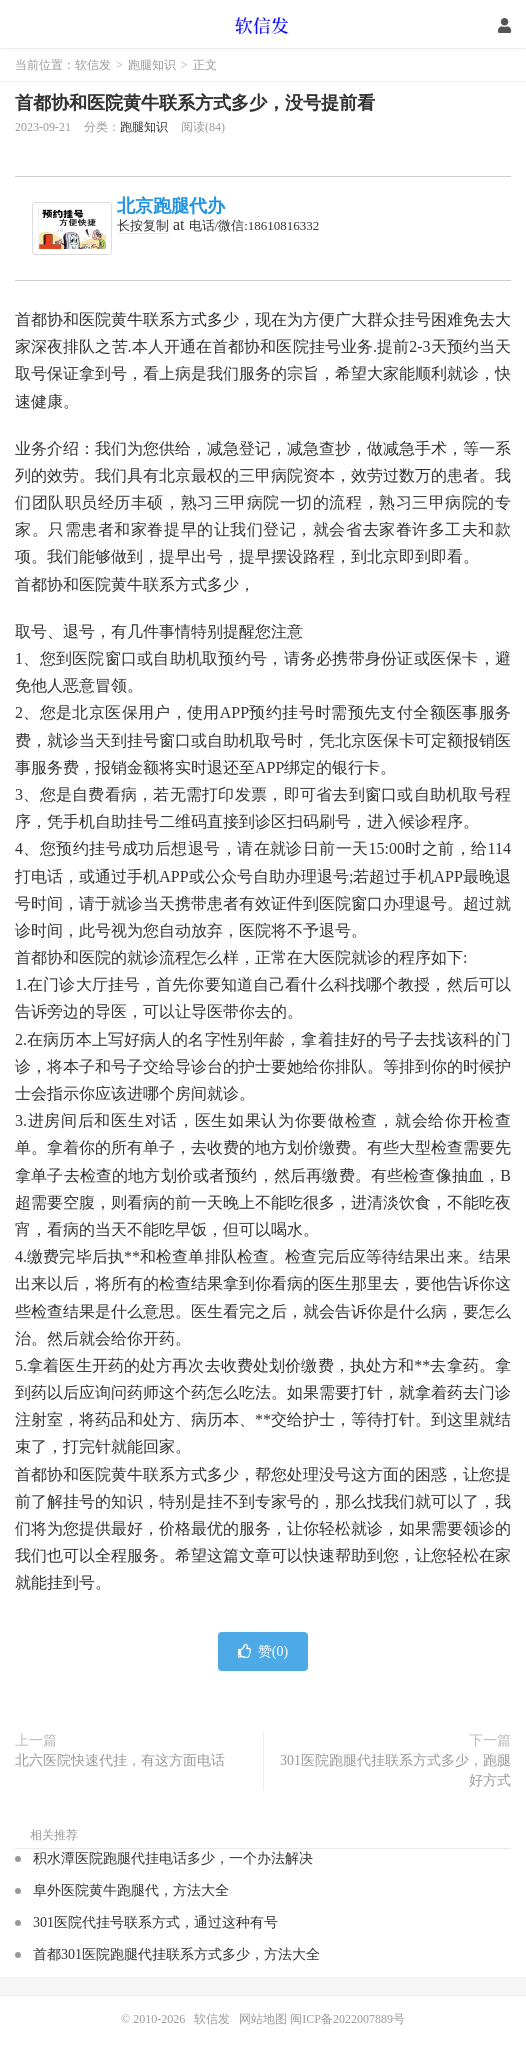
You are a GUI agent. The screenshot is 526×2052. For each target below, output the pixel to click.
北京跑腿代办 (171, 206)
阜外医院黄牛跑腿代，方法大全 (131, 1890)
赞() (263, 1651)
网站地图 (263, 2019)
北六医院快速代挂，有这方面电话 (120, 1760)
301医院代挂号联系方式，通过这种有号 (155, 1922)
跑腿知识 (152, 65)
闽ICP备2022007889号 (347, 2019)
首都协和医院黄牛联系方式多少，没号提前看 (195, 103)
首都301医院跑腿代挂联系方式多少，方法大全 (176, 1954)
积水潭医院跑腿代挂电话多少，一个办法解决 (173, 1858)
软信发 (263, 25)
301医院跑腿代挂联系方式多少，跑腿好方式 (395, 1770)
